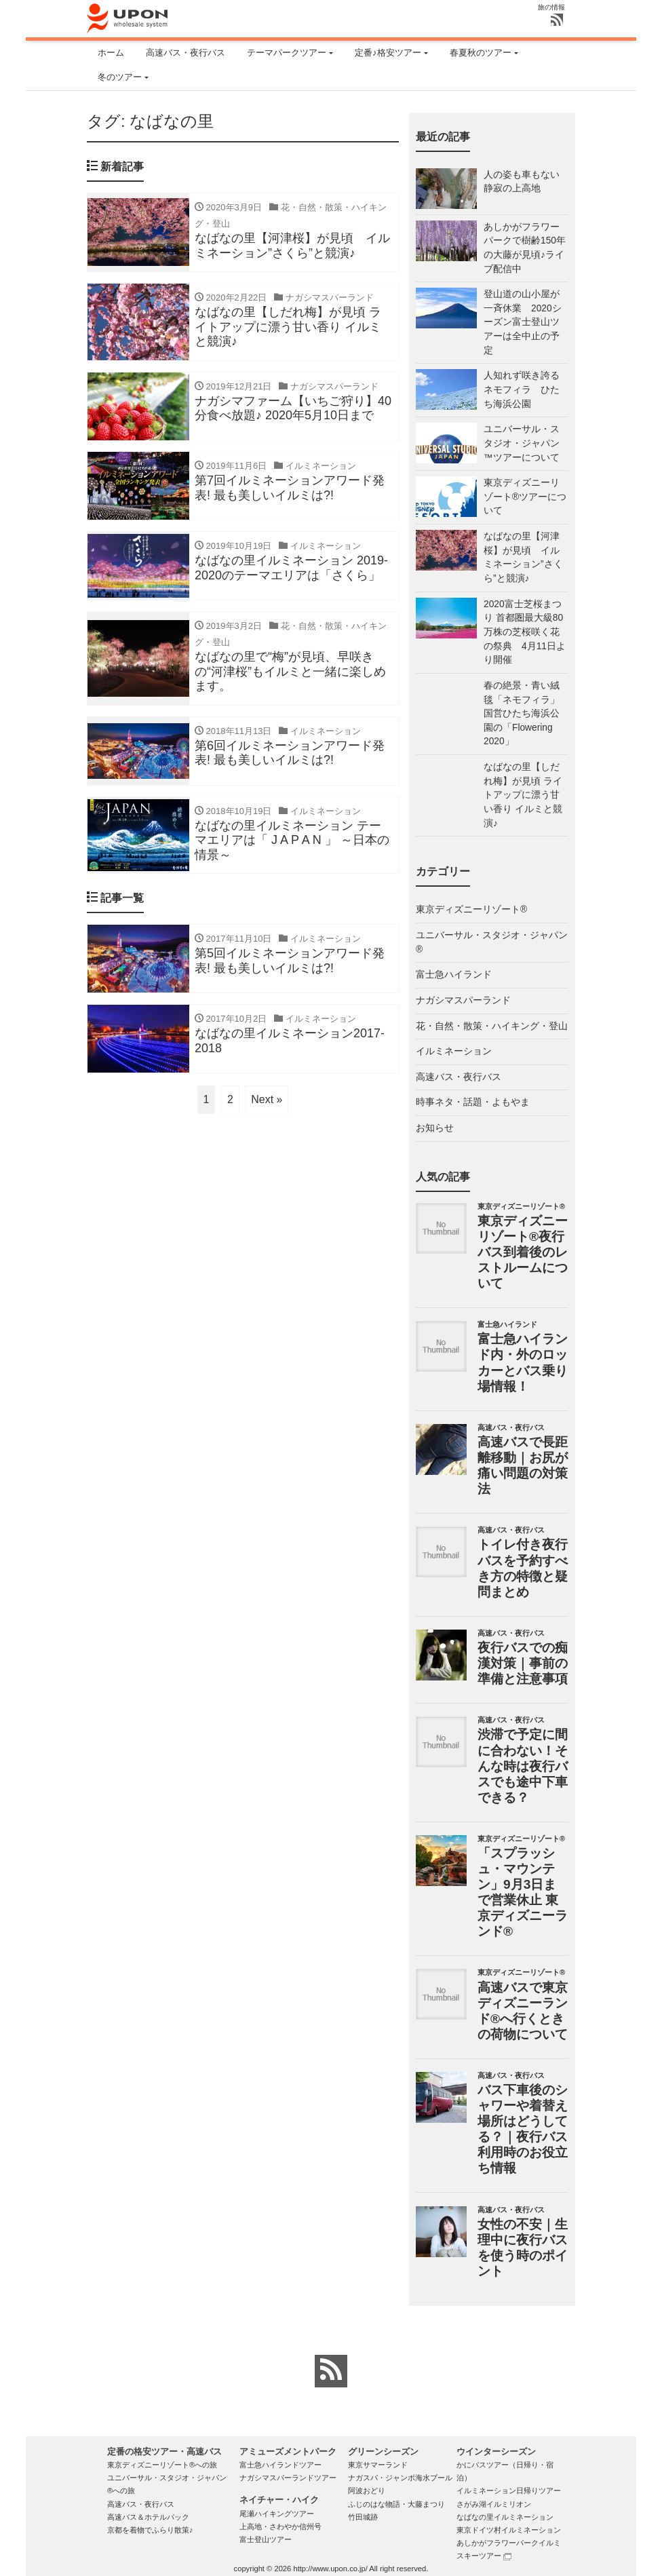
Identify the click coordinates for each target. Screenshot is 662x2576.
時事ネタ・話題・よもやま (473, 1102)
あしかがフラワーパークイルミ (508, 2543)
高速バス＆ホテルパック (148, 2517)
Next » (266, 1101)
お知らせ (435, 1128)
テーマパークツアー (286, 52)
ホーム (111, 52)
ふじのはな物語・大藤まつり (396, 2504)
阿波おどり (366, 2490)
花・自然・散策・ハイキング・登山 (492, 1026)
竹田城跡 (363, 2517)
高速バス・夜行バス (185, 52)
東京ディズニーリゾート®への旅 (162, 2465)
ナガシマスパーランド (463, 1000)
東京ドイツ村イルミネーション (508, 2530)
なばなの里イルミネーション (504, 2517)
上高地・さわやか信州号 (280, 2526)
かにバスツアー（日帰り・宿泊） (504, 2471)
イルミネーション (454, 1051)
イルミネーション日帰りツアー (508, 2490)
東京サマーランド (378, 2465)
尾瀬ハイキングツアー (276, 2514)
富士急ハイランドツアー (280, 2465)
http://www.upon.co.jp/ (330, 2568)
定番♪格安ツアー (388, 52)
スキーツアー (483, 2556)
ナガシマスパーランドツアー (287, 2478)
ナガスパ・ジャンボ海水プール (400, 2478)
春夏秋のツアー (480, 52)
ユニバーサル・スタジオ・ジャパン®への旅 (167, 2484)
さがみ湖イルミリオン (493, 2504)
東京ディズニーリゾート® (471, 909)
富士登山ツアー (265, 2539)
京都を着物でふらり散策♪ (150, 2530)
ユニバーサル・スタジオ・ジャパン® (492, 942)
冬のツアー (120, 77)
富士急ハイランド (454, 974)
